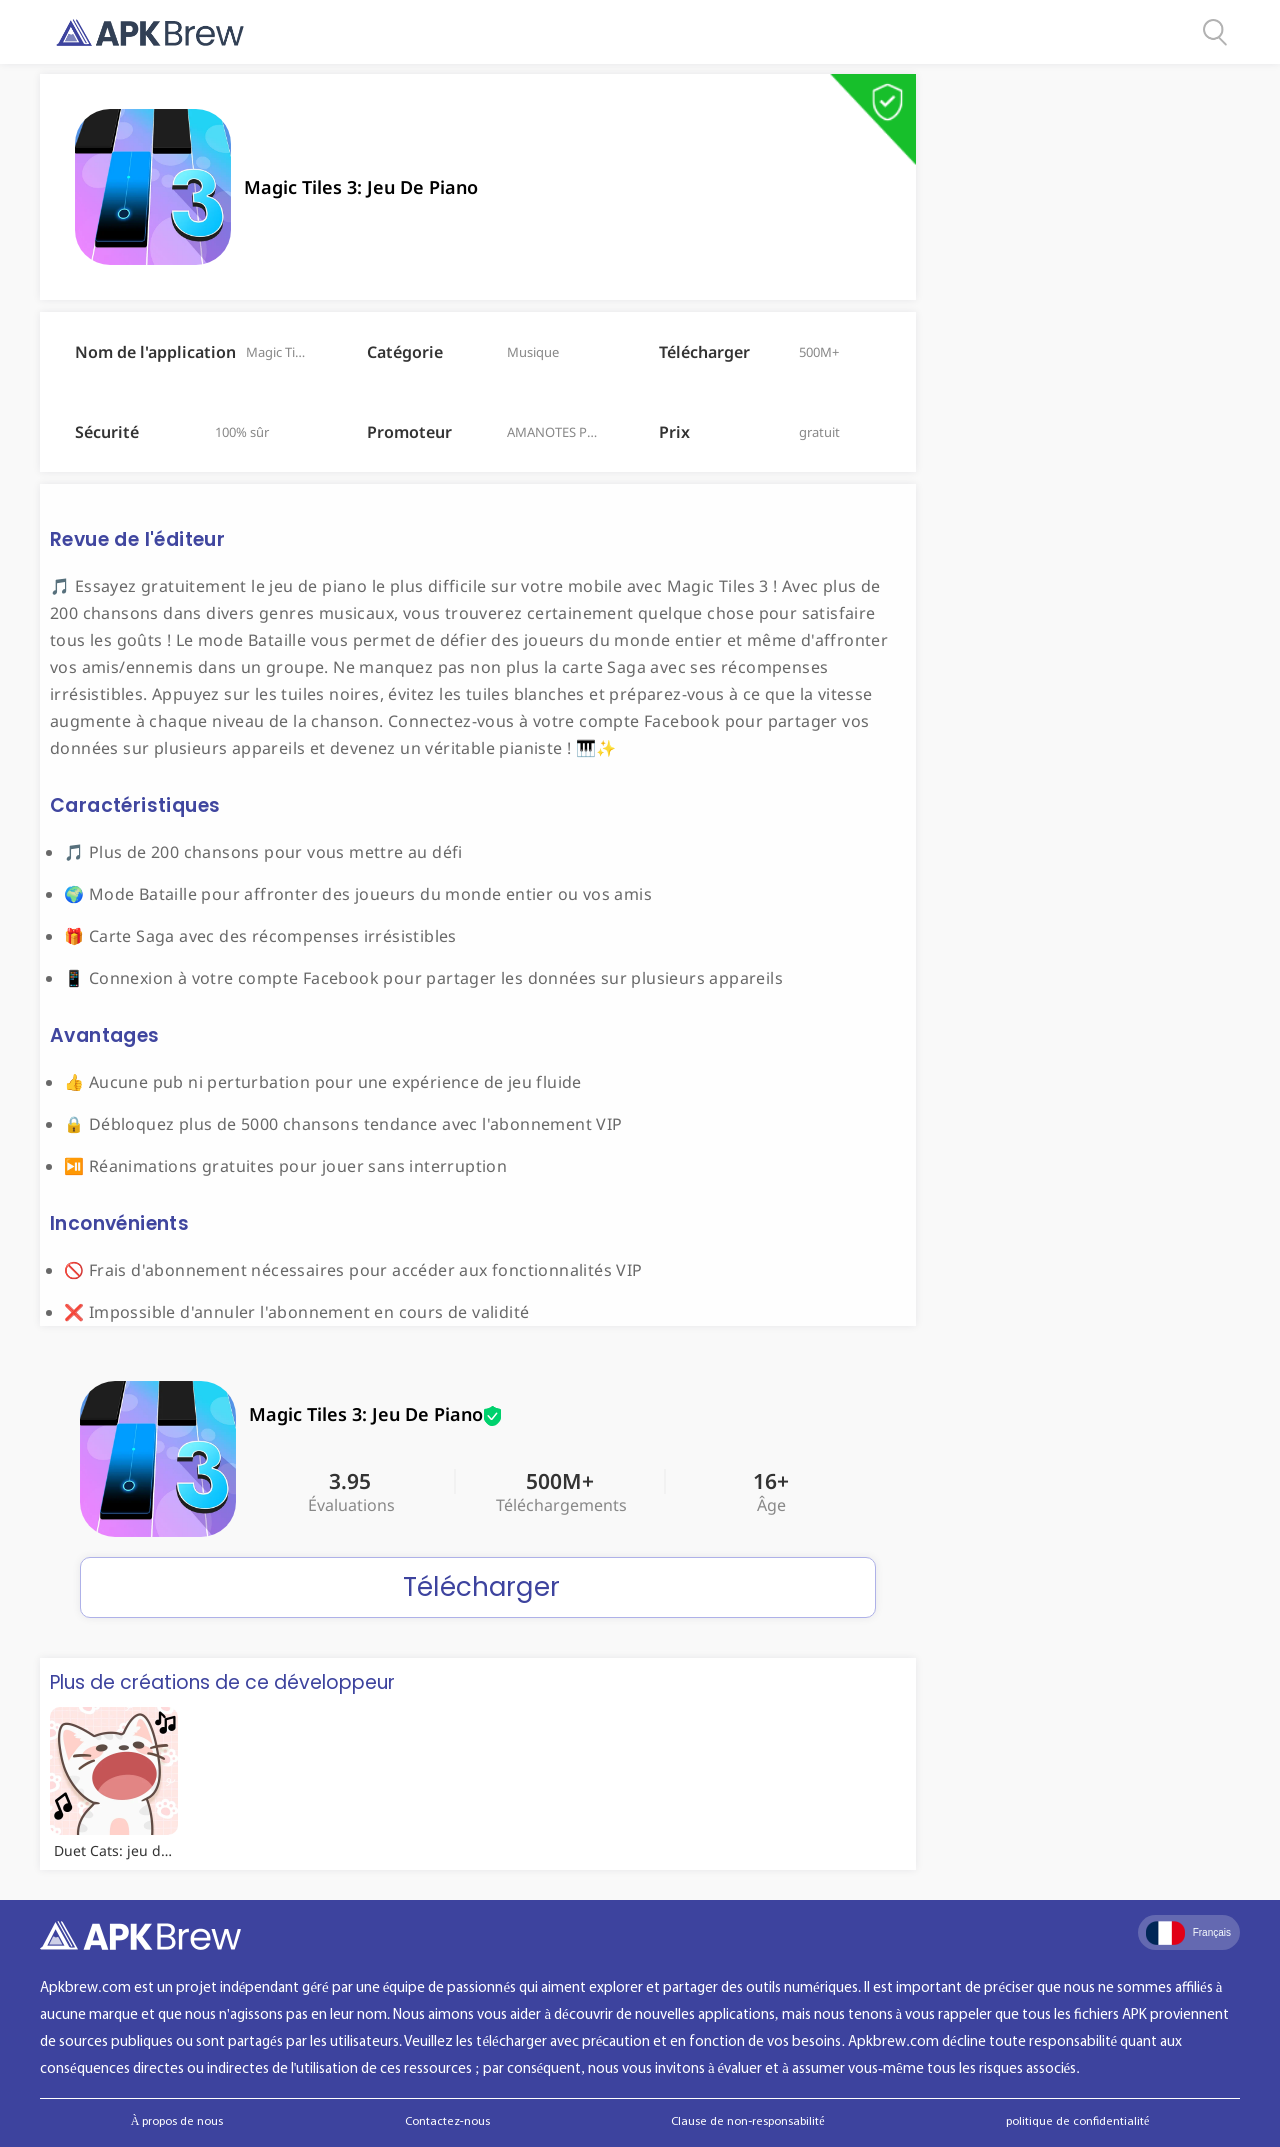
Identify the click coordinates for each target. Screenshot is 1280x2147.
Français (1188, 1933)
